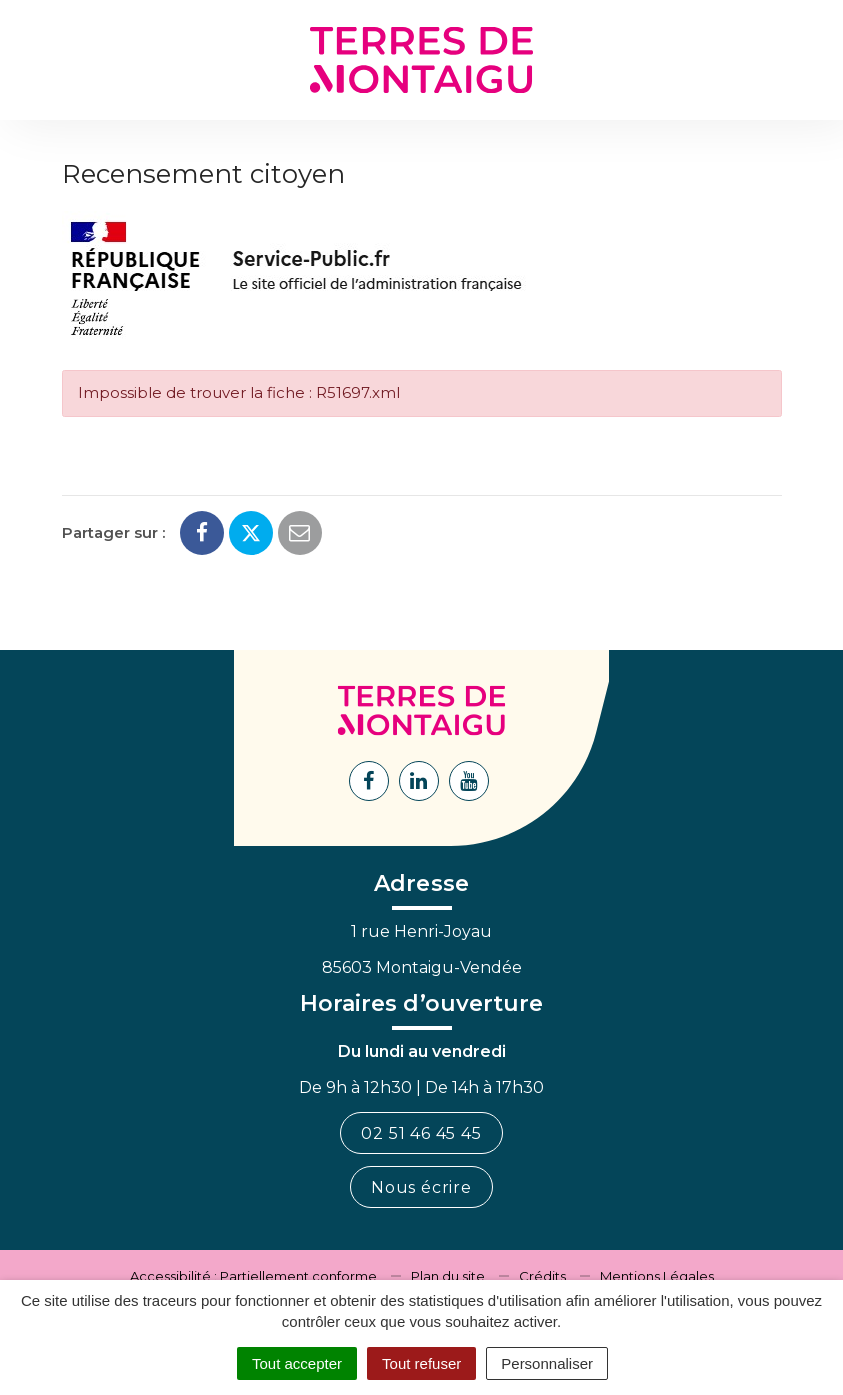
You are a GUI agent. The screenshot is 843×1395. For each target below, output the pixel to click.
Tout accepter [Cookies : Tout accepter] (297, 1363)
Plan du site (448, 1276)
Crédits (542, 1276)
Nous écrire (421, 1187)
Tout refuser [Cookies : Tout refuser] (421, 1363)
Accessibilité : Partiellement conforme (253, 1276)
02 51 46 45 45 (421, 1133)
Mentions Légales (657, 1276)
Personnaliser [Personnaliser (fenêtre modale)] (547, 1363)
